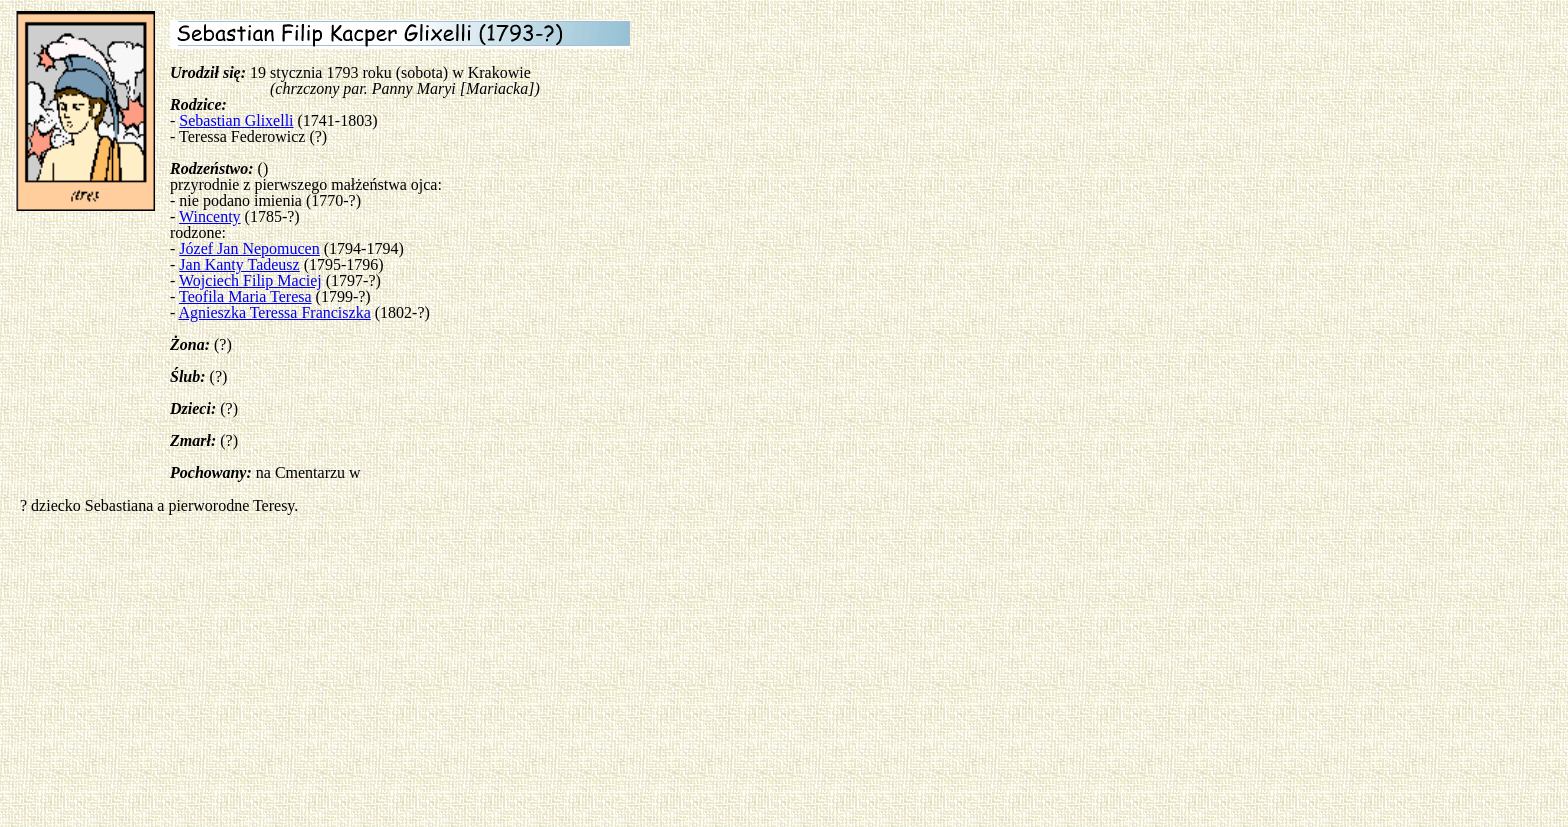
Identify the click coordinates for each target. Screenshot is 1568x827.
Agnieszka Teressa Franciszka (274, 312)
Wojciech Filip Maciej (250, 280)
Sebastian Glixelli (236, 120)
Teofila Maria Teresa (245, 296)
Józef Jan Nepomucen (249, 248)
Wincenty (210, 216)
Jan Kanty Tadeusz (239, 264)
